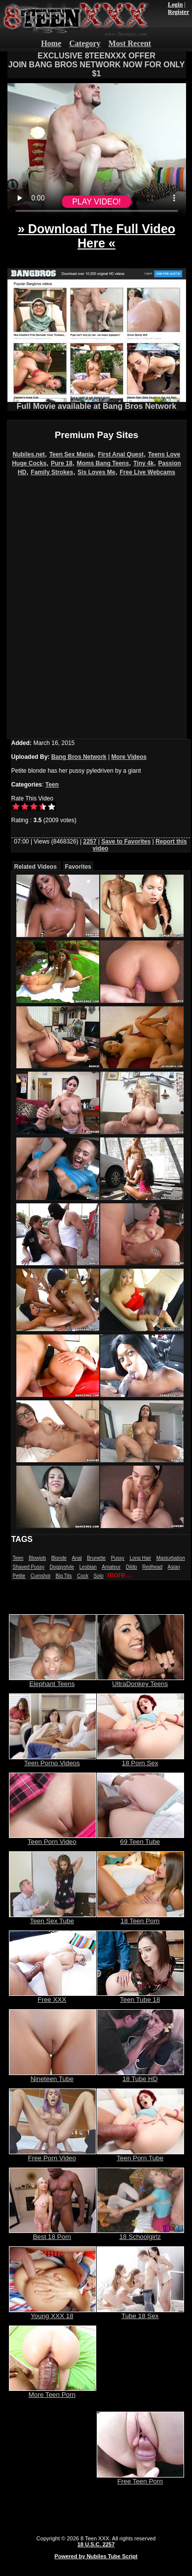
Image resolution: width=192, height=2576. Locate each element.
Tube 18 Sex (140, 2313)
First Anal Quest (120, 454)
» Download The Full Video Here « (97, 236)
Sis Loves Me (96, 472)
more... (119, 1575)
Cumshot (41, 1576)
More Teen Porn (52, 2391)
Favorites (78, 866)
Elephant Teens (52, 1680)
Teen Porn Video (52, 1838)
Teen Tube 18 (140, 1996)
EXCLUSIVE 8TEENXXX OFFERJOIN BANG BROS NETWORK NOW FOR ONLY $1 (96, 64)
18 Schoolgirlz (140, 2233)
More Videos (128, 756)
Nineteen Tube (52, 2075)
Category (85, 43)
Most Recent (130, 43)
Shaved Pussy (29, 1567)
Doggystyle (62, 1567)
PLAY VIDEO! (96, 202)
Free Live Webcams (147, 472)
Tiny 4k (143, 463)
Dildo (131, 1567)
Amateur (111, 1567)
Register (178, 11)
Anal (77, 1558)
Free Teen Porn (140, 2478)
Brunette (96, 1558)
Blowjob (37, 1558)
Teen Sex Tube (52, 1918)
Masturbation (170, 1558)
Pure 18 (61, 463)
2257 (90, 841)
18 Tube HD (140, 2075)
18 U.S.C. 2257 (96, 2544)
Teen (52, 784)
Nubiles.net (29, 454)
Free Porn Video (52, 2155)
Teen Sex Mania (71, 454)
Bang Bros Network (78, 756)
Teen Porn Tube (140, 2155)
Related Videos (35, 866)
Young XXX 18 (52, 2313)
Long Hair (140, 1558)
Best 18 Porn (52, 2233)
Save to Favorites (125, 841)
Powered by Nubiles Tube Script (96, 2556)
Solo (99, 1576)
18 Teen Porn (140, 1918)
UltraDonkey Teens (140, 1680)
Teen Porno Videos (52, 1760)
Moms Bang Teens (103, 463)
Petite (19, 1576)
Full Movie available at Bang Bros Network (96, 402)
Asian (174, 1567)
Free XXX (52, 1996)
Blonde (58, 1558)
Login (175, 4)
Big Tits (64, 1576)
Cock (82, 1576)
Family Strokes (52, 472)
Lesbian (88, 1567)
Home (51, 43)
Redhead (152, 1567)
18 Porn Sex (140, 1760)
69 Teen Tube (140, 1838)
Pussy (117, 1558)
